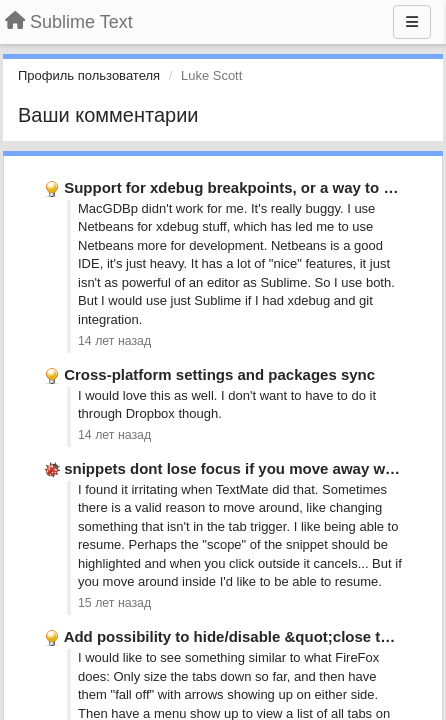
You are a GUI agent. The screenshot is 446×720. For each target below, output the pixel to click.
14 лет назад (114, 341)
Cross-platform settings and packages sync (219, 374)
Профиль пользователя (89, 75)
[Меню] (412, 22)
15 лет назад (114, 603)
